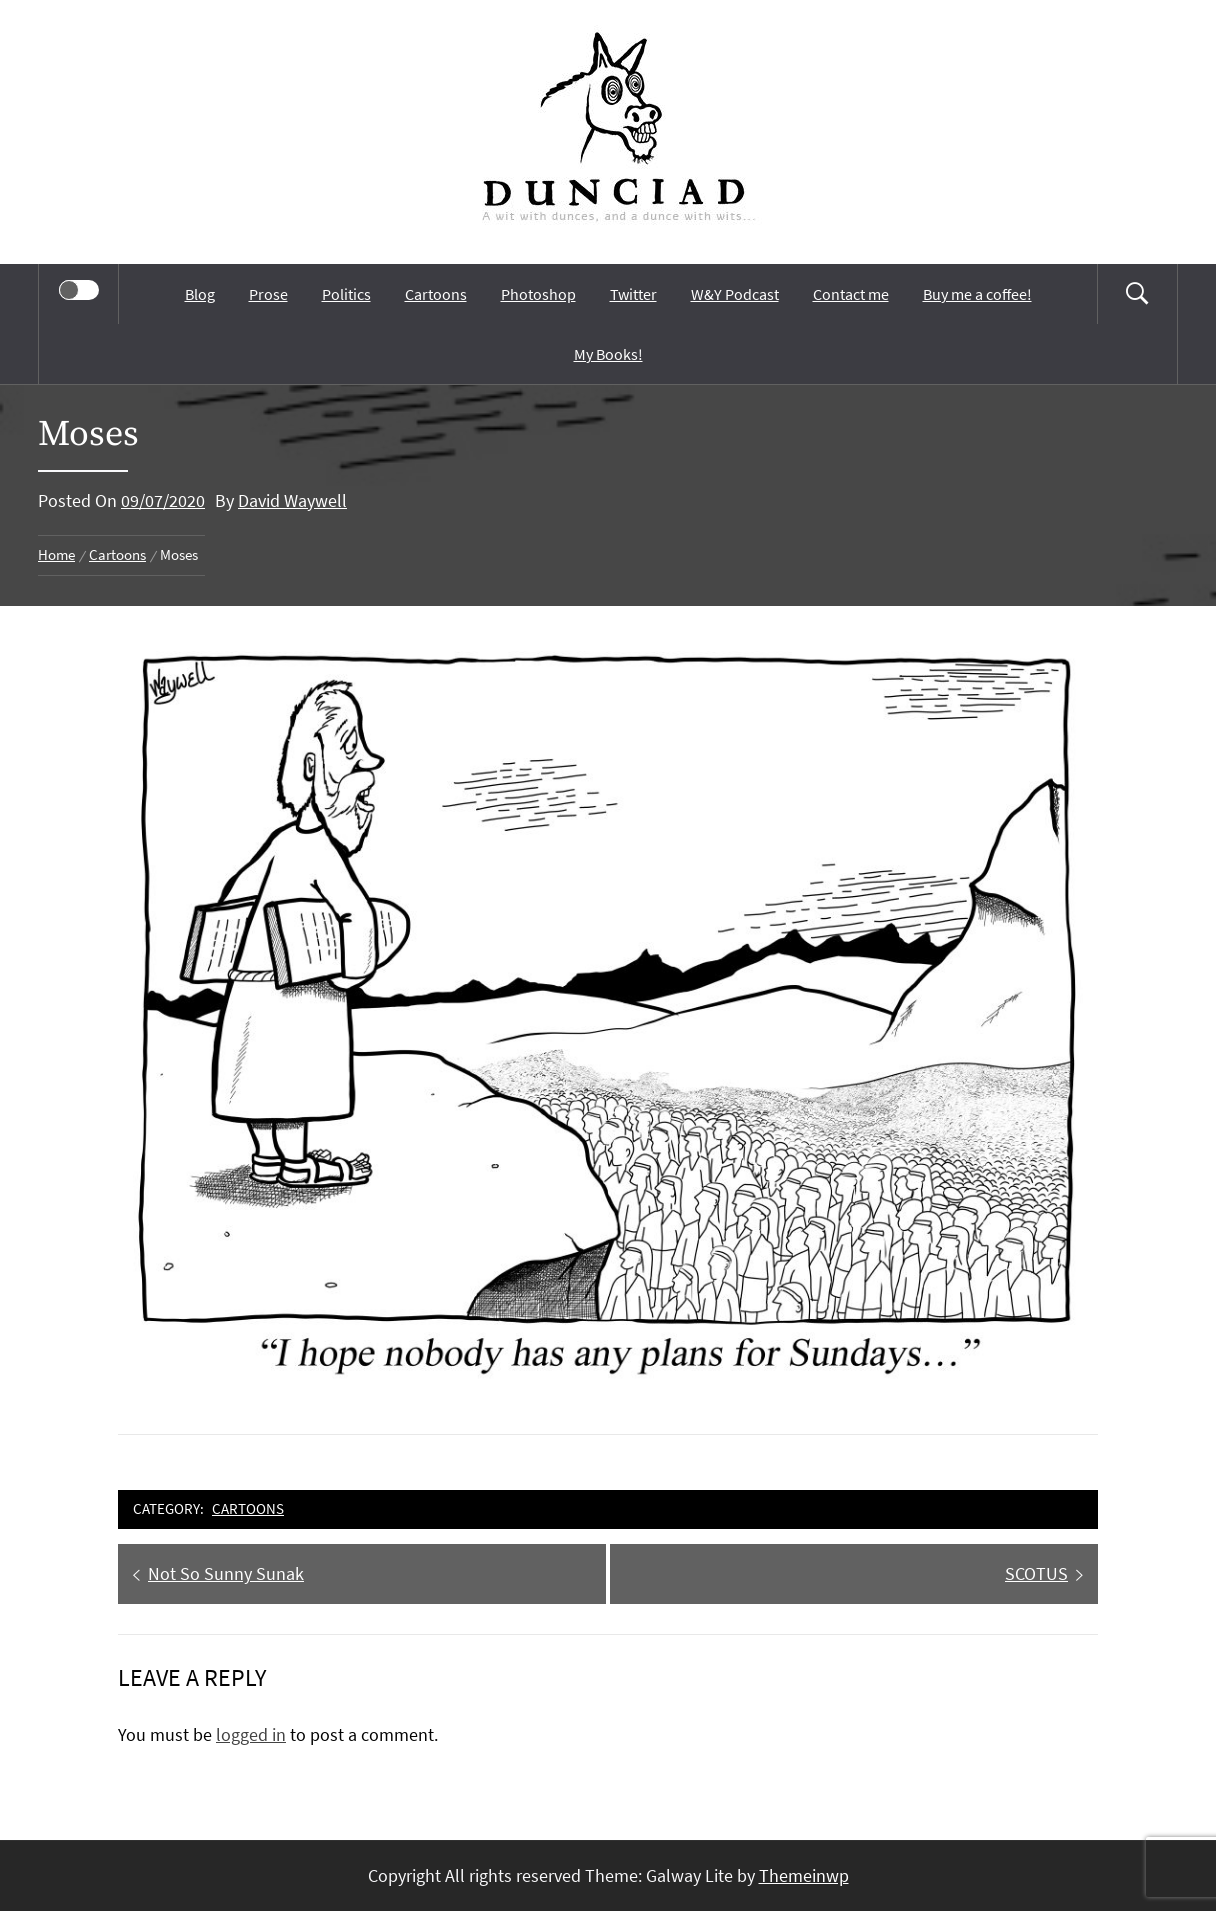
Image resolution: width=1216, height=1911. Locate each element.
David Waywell (292, 500)
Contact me (851, 294)
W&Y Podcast (735, 294)
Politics (346, 294)
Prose (268, 294)
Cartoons (436, 294)
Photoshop (538, 294)
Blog (200, 294)
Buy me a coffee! (977, 294)
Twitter (633, 294)
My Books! (608, 354)
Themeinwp (804, 1875)
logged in (251, 1734)
